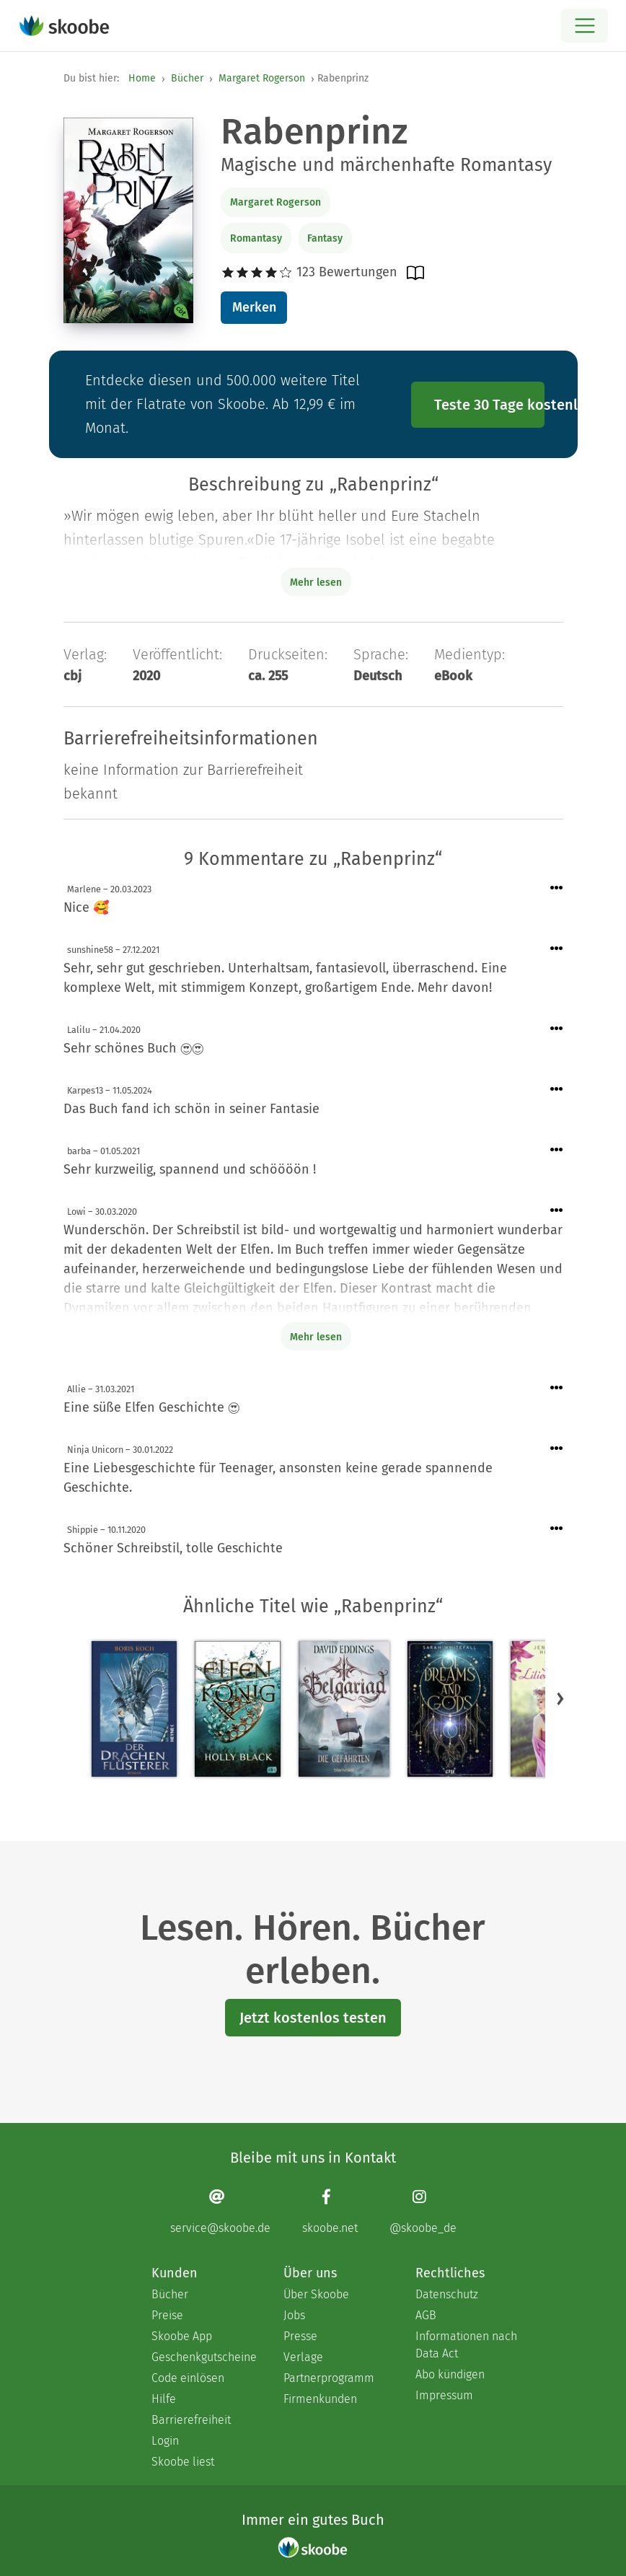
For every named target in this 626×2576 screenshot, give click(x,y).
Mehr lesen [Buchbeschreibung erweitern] (316, 582)
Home (142, 78)
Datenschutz (446, 2294)
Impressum (444, 2395)
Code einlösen (187, 2378)
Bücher (187, 78)
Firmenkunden (320, 2399)
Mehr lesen (316, 1337)
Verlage (303, 2357)
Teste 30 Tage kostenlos (489, 404)
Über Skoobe (316, 2294)
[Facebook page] (330, 2211)
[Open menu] (584, 26)
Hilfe (163, 2399)
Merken (254, 307)
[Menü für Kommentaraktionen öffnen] (556, 888)
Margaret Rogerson (262, 78)
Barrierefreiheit (191, 2420)
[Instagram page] (423, 2211)
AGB (425, 2315)
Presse (300, 2336)
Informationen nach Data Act (466, 2344)
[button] (560, 1698)
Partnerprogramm (328, 2378)
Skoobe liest (182, 2462)
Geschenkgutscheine (203, 2357)
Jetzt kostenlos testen (313, 2017)
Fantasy (325, 238)
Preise (167, 2315)
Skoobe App (181, 2336)
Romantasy (256, 238)
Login (165, 2441)
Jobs (294, 2315)
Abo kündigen (450, 2374)
